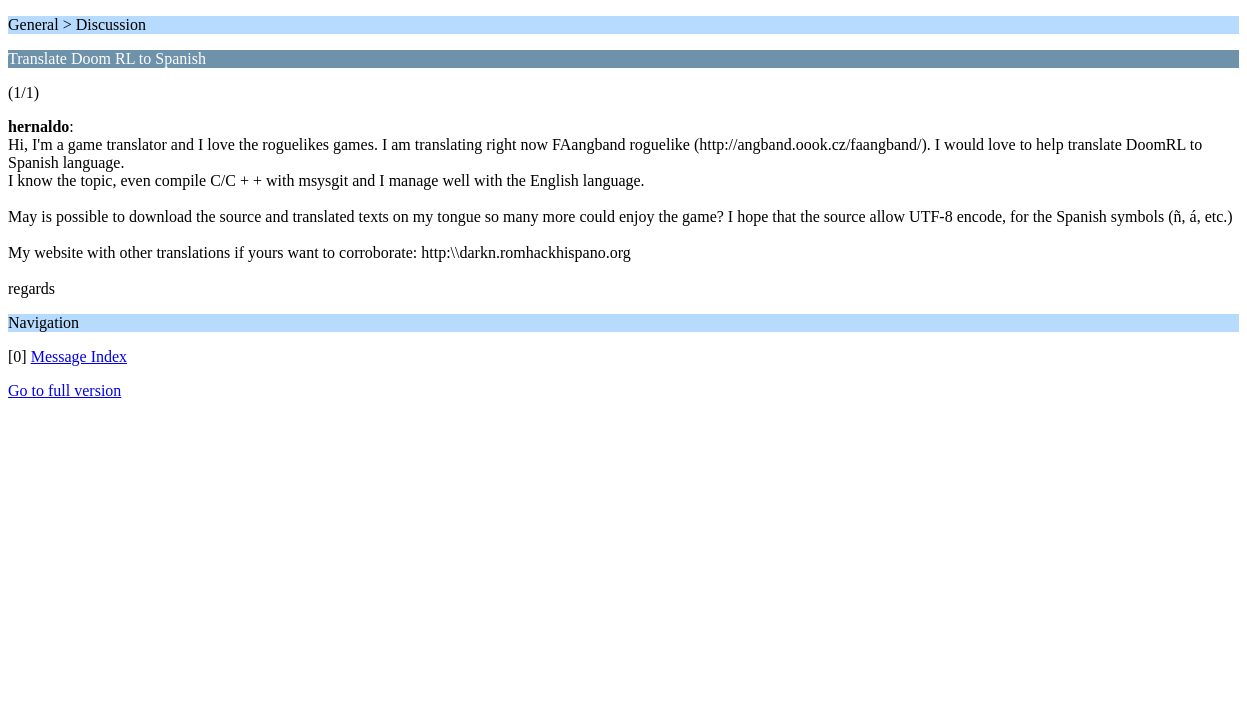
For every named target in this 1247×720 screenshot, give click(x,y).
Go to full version (64, 390)
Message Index (79, 356)
